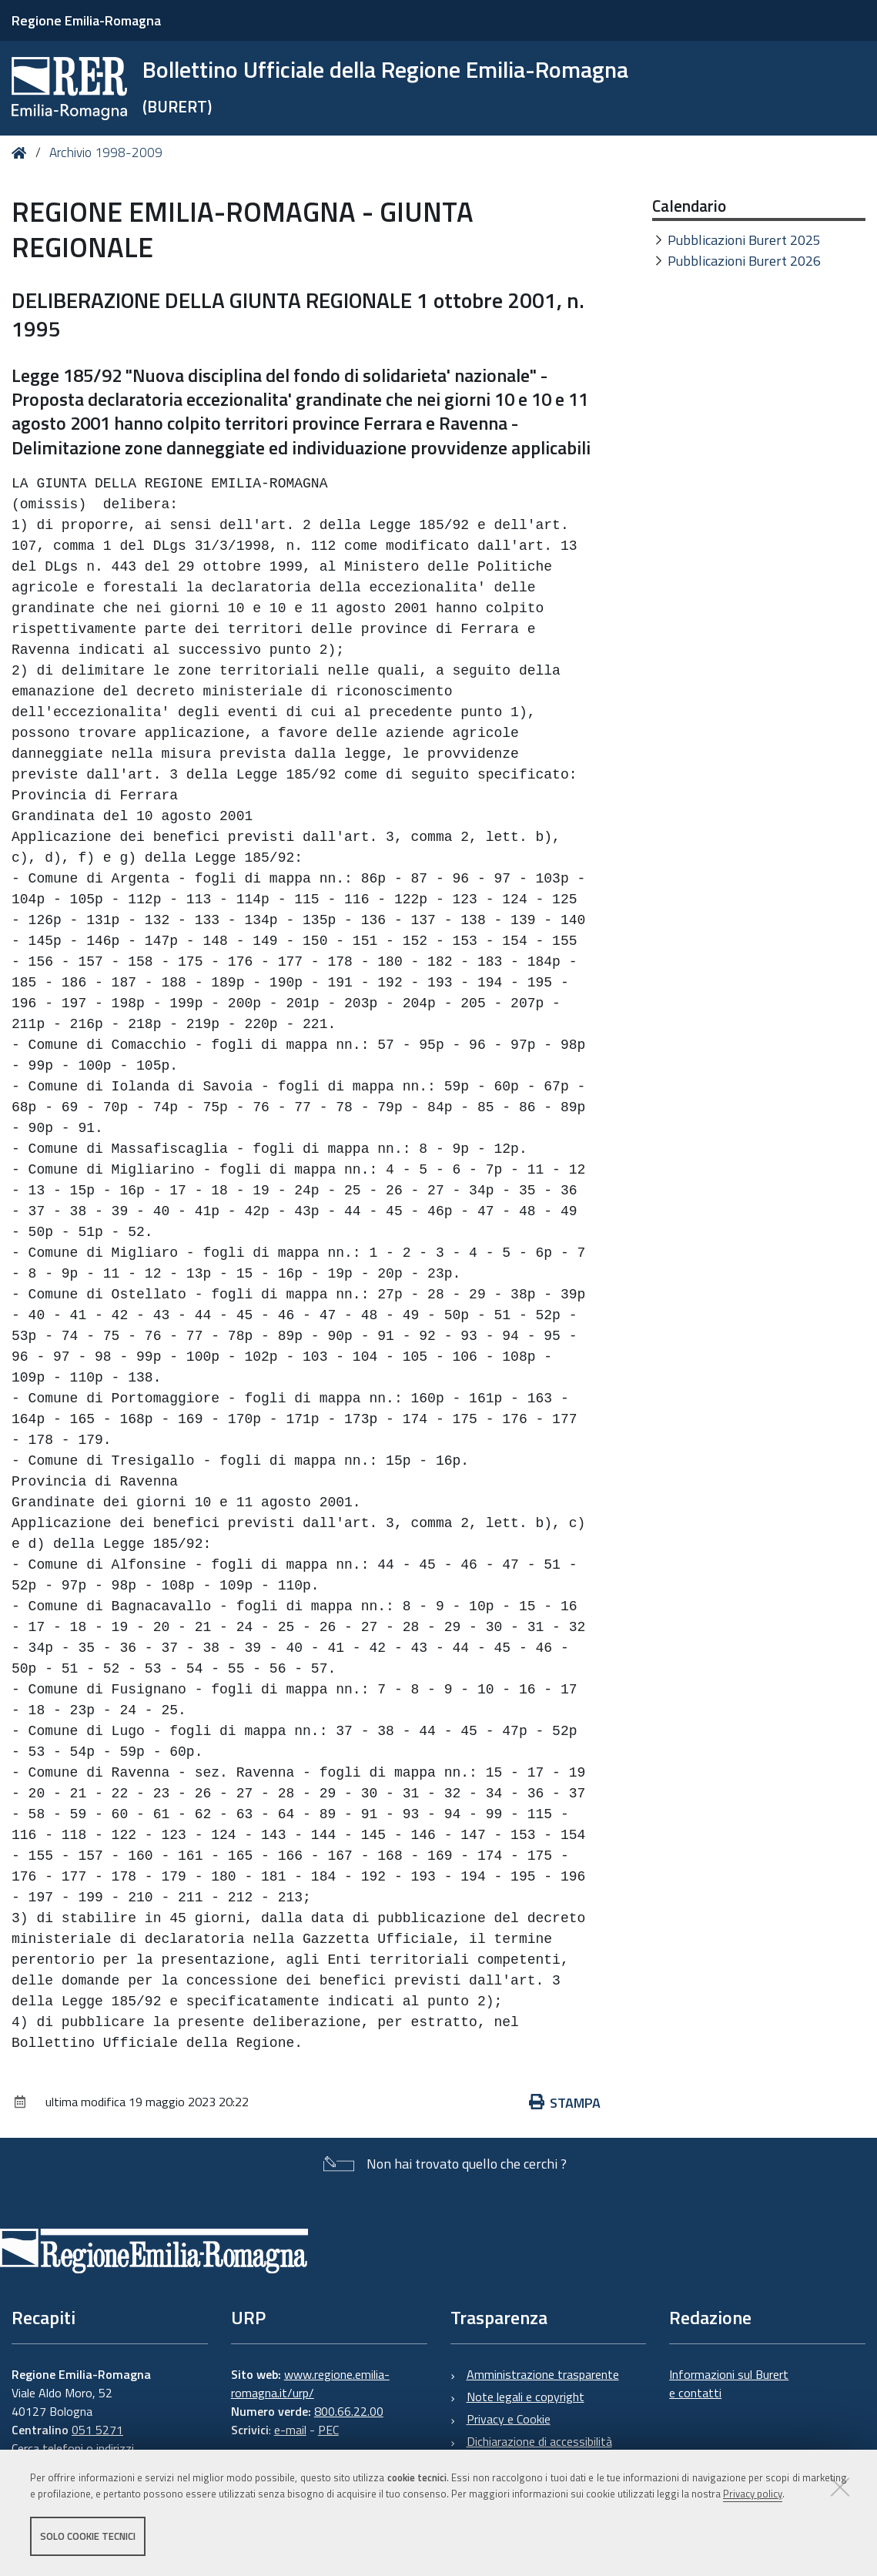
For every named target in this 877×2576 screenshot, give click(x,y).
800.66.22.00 (348, 2411)
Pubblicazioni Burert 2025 (744, 239)
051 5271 (97, 2429)
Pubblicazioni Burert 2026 (744, 260)
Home (22, 152)
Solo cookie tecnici (88, 2536)
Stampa (565, 2102)
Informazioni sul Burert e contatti (728, 2383)
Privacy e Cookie (509, 2419)
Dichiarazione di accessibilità (539, 2441)
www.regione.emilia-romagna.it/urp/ (310, 2383)
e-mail (290, 2429)
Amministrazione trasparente (543, 2374)
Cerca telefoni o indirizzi (73, 2448)
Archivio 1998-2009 (105, 152)
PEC (328, 2429)
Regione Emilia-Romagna (86, 20)
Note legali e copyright (525, 2396)
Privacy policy (752, 2493)
